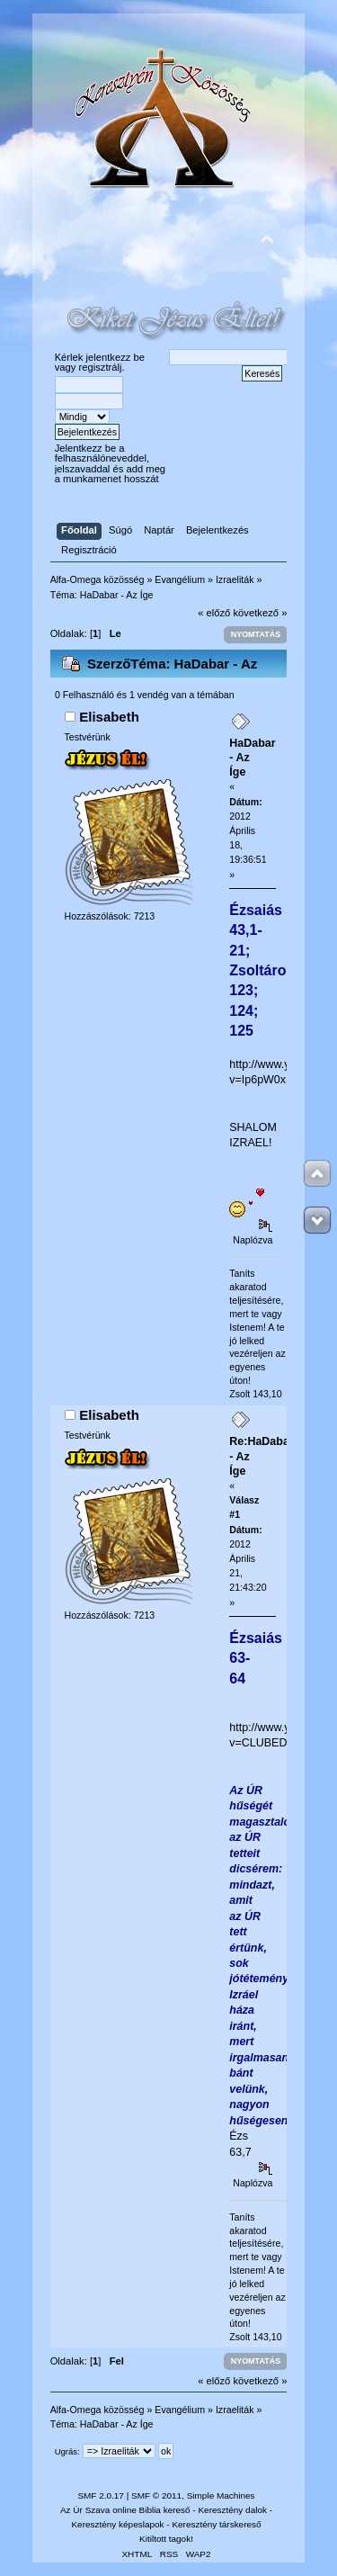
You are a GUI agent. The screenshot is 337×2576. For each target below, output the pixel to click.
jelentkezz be (115, 357)
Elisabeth (109, 716)
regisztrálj (99, 367)
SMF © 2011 (156, 2495)
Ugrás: (67, 2451)
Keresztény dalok (232, 2510)
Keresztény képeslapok (117, 2524)
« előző (214, 612)
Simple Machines (221, 2495)
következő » (261, 612)
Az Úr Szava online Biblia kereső (125, 2510)
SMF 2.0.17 (100, 2495)
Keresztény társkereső (216, 2524)
